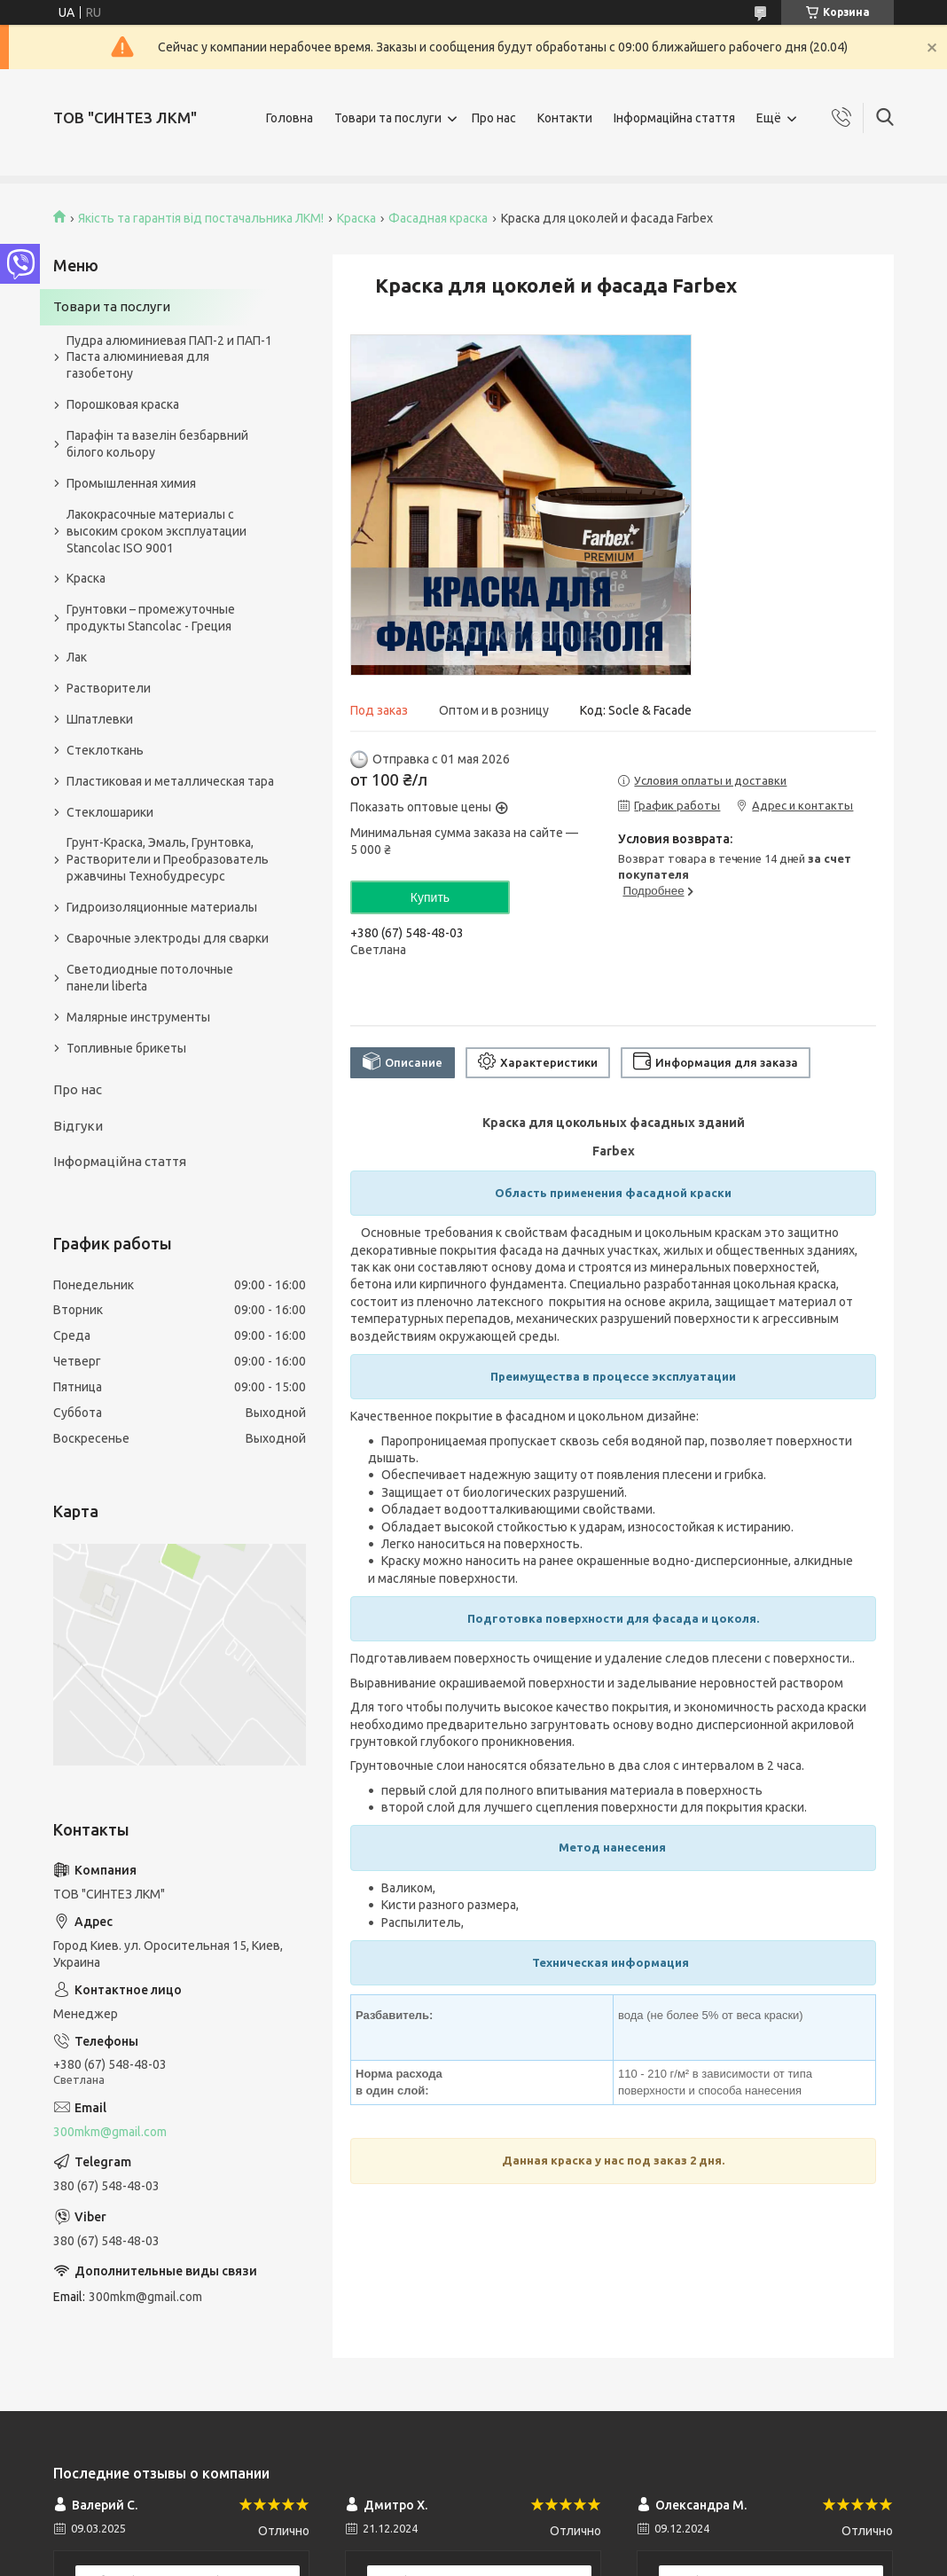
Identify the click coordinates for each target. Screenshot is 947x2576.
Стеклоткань (105, 750)
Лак (77, 657)
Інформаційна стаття (674, 118)
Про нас (494, 118)
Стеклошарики (110, 812)
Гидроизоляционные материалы (162, 907)
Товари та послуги (388, 118)
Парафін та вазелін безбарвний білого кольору (157, 443)
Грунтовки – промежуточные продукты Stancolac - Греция (151, 617)
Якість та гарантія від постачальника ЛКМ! (201, 218)
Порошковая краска (123, 404)
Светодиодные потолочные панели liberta (150, 977)
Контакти (564, 118)
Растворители (109, 688)
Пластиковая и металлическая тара (170, 781)
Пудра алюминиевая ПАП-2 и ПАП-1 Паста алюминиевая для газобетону (169, 357)
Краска (356, 218)
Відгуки (78, 1125)
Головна (289, 118)
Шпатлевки (100, 719)
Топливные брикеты (126, 1048)
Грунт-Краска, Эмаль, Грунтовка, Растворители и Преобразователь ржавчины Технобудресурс (168, 859)
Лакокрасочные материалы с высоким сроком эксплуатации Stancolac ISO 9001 (157, 531)
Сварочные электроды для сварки (168, 938)
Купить (430, 897)
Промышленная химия (131, 483)
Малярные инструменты (138, 1017)
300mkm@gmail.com (110, 2132)
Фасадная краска (438, 218)
